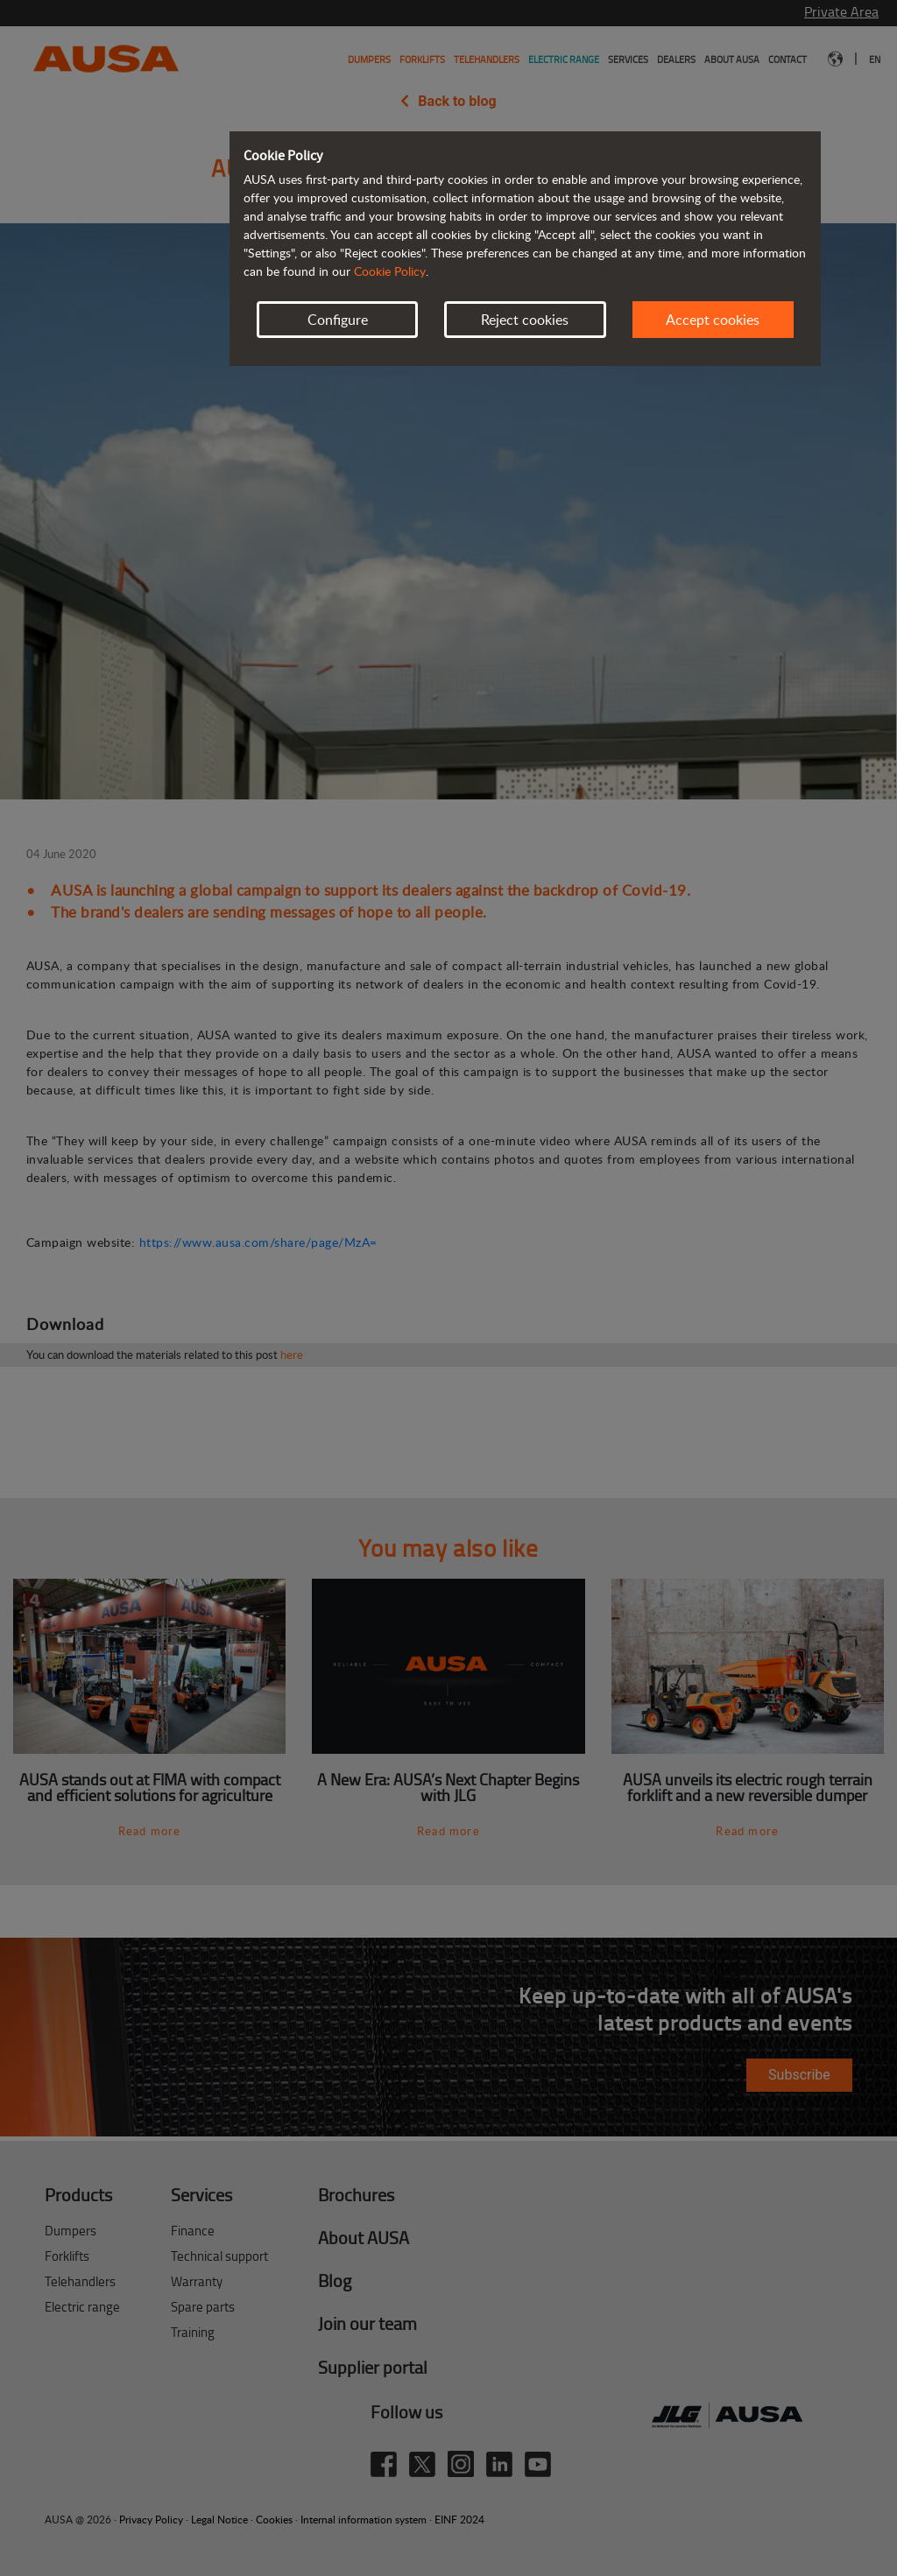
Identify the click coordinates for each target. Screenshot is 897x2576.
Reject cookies (525, 319)
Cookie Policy (390, 271)
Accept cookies (712, 319)
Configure (337, 319)
